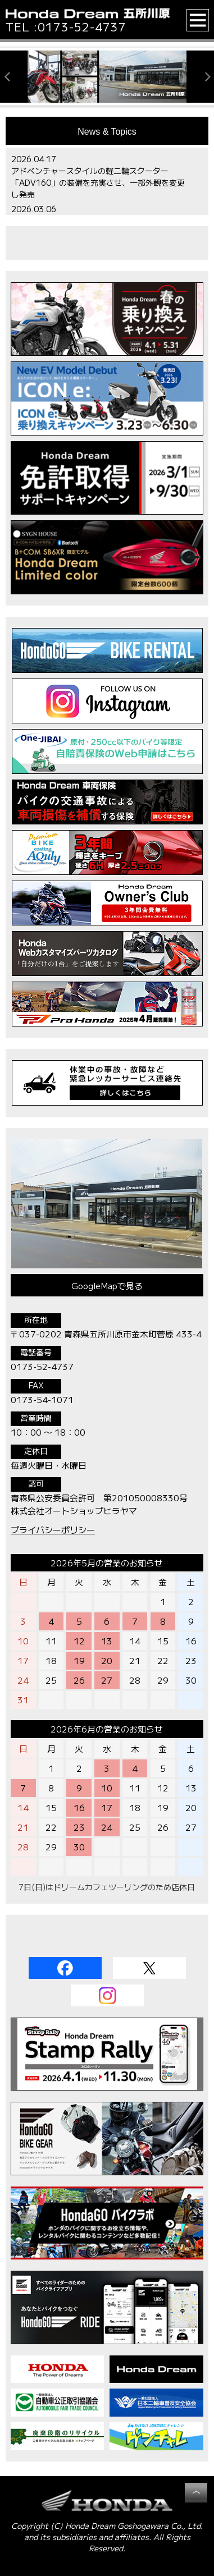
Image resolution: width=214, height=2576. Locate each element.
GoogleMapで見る (107, 1285)
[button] (197, 20)
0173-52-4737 (82, 27)
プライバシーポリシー (53, 1529)
